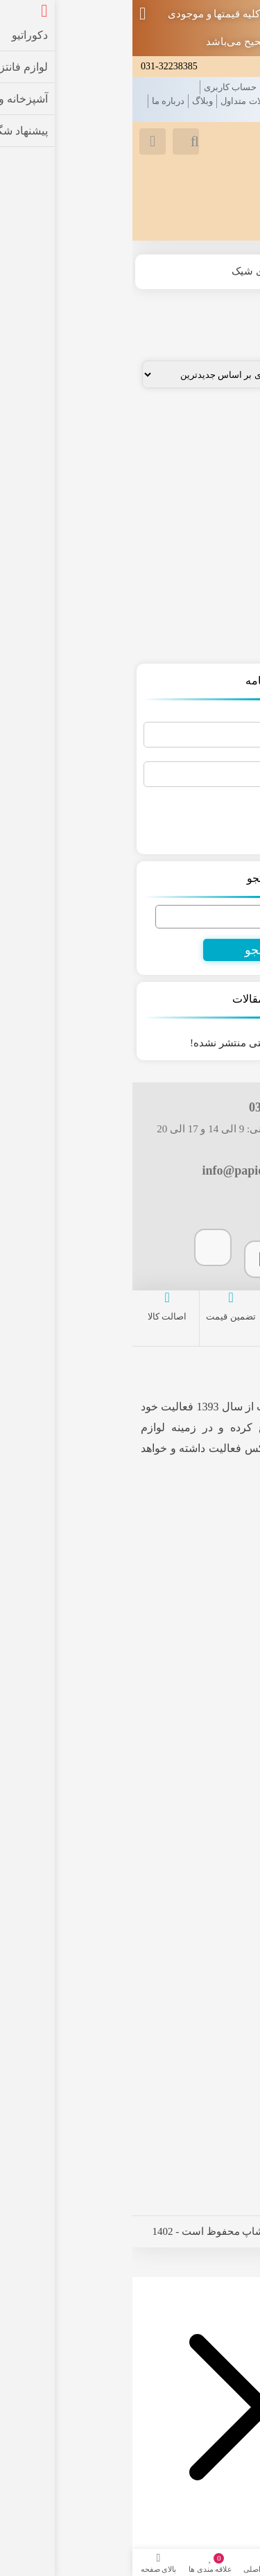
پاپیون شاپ (150, 1406)
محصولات (209, 87)
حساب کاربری (97, 87)
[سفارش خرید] (93, 374)
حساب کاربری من (208, 1879)
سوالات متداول (116, 101)
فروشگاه (191, 271)
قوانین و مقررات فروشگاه (202, 101)
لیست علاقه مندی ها (202, 1856)
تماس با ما (231, 115)
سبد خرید (229, 1923)
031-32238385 (36, 66)
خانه (242, 87)
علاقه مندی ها (158, 87)
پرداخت (233, 1901)
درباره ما (35, 101)
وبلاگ (70, 101)
